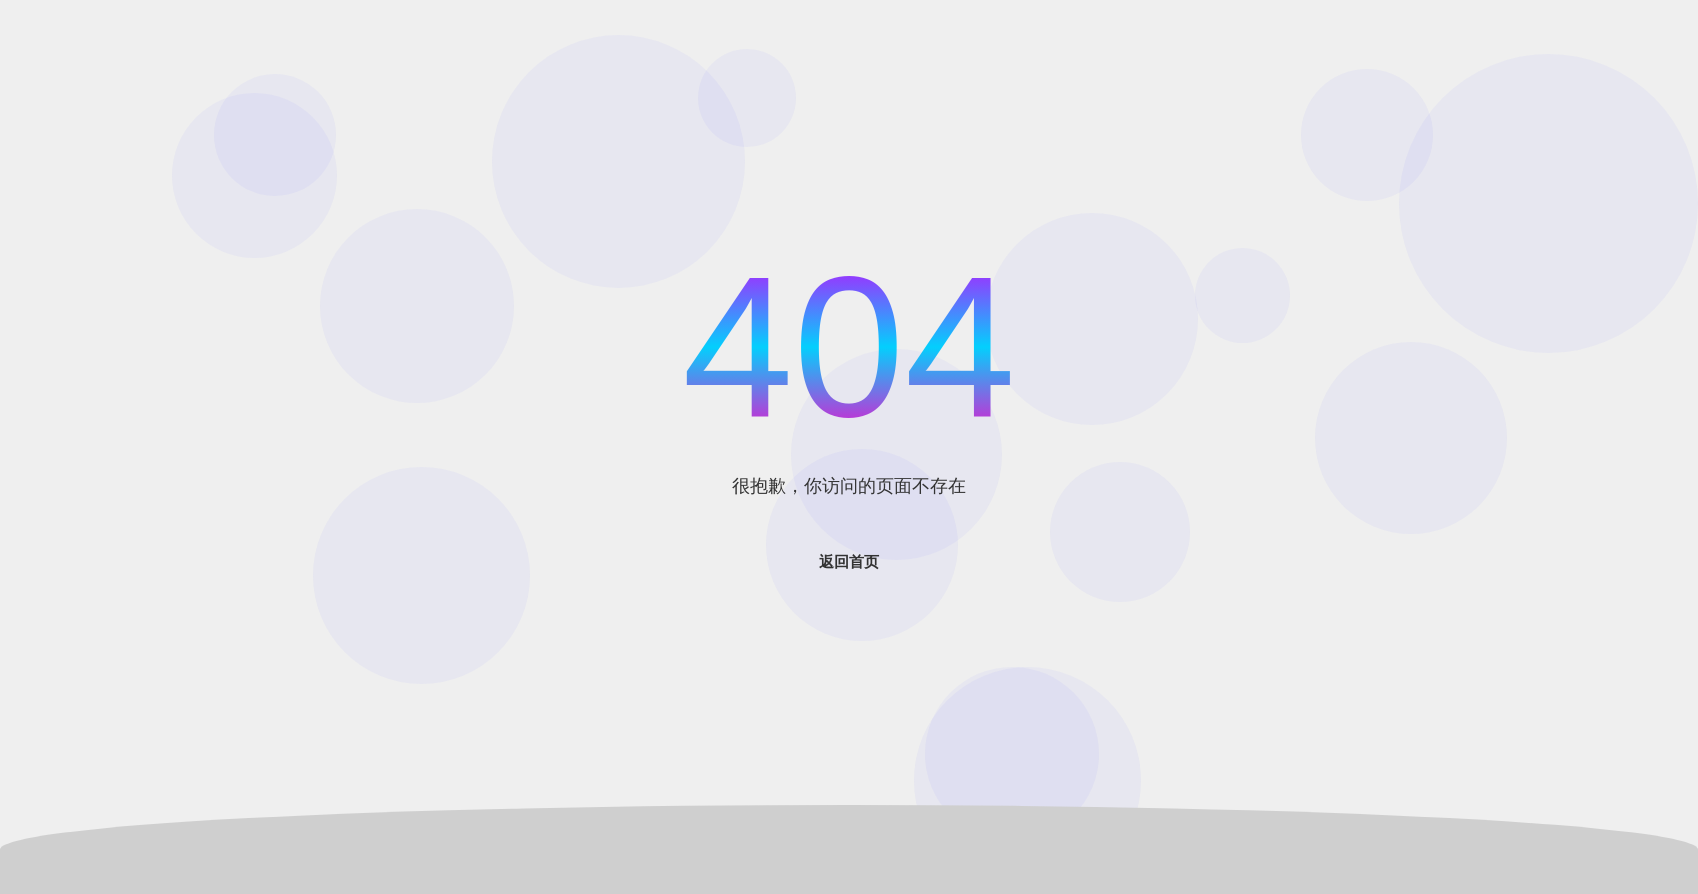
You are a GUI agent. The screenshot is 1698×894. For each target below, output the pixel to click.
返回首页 (849, 561)
